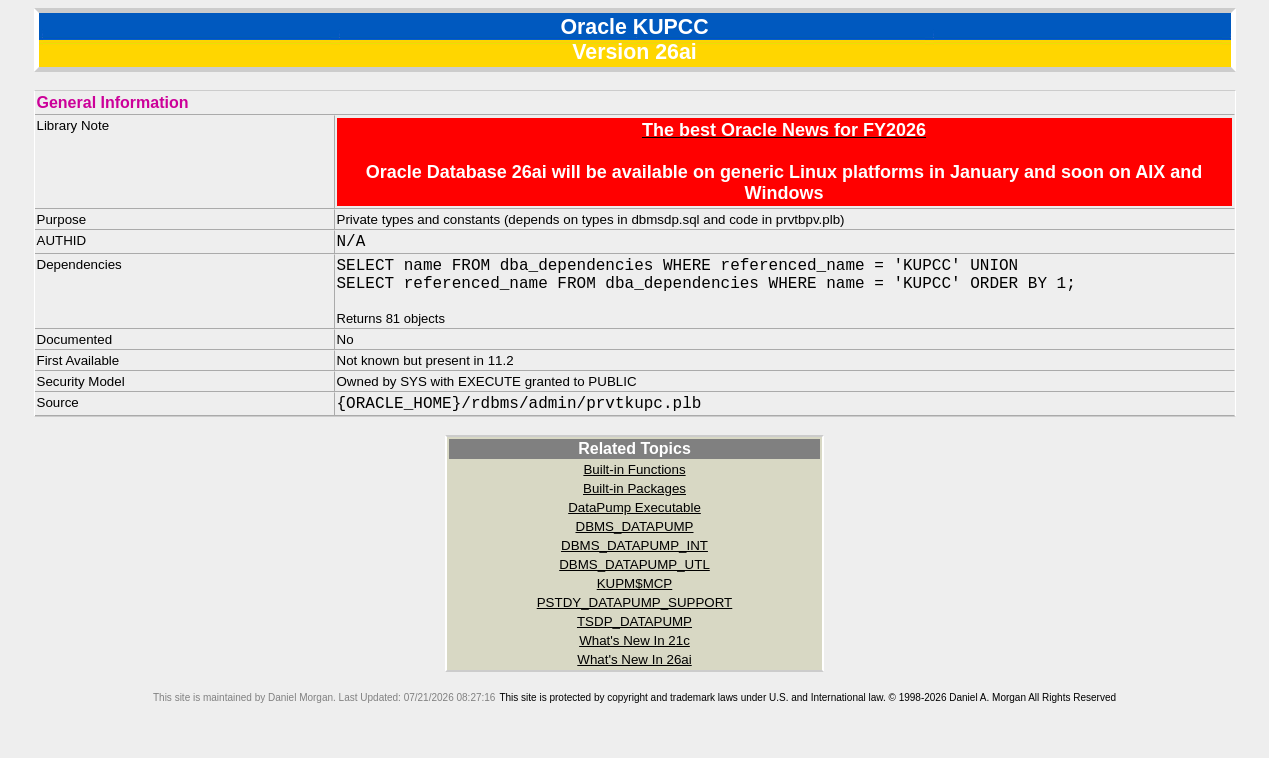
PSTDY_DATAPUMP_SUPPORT (635, 610)
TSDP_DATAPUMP (634, 629)
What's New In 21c (634, 648)
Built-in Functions (634, 477)
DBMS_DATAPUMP (635, 534)
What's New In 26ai (634, 667)
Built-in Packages (634, 496)
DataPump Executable (634, 515)
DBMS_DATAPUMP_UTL (634, 572)
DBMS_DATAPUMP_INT (634, 553)
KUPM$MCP (635, 591)
